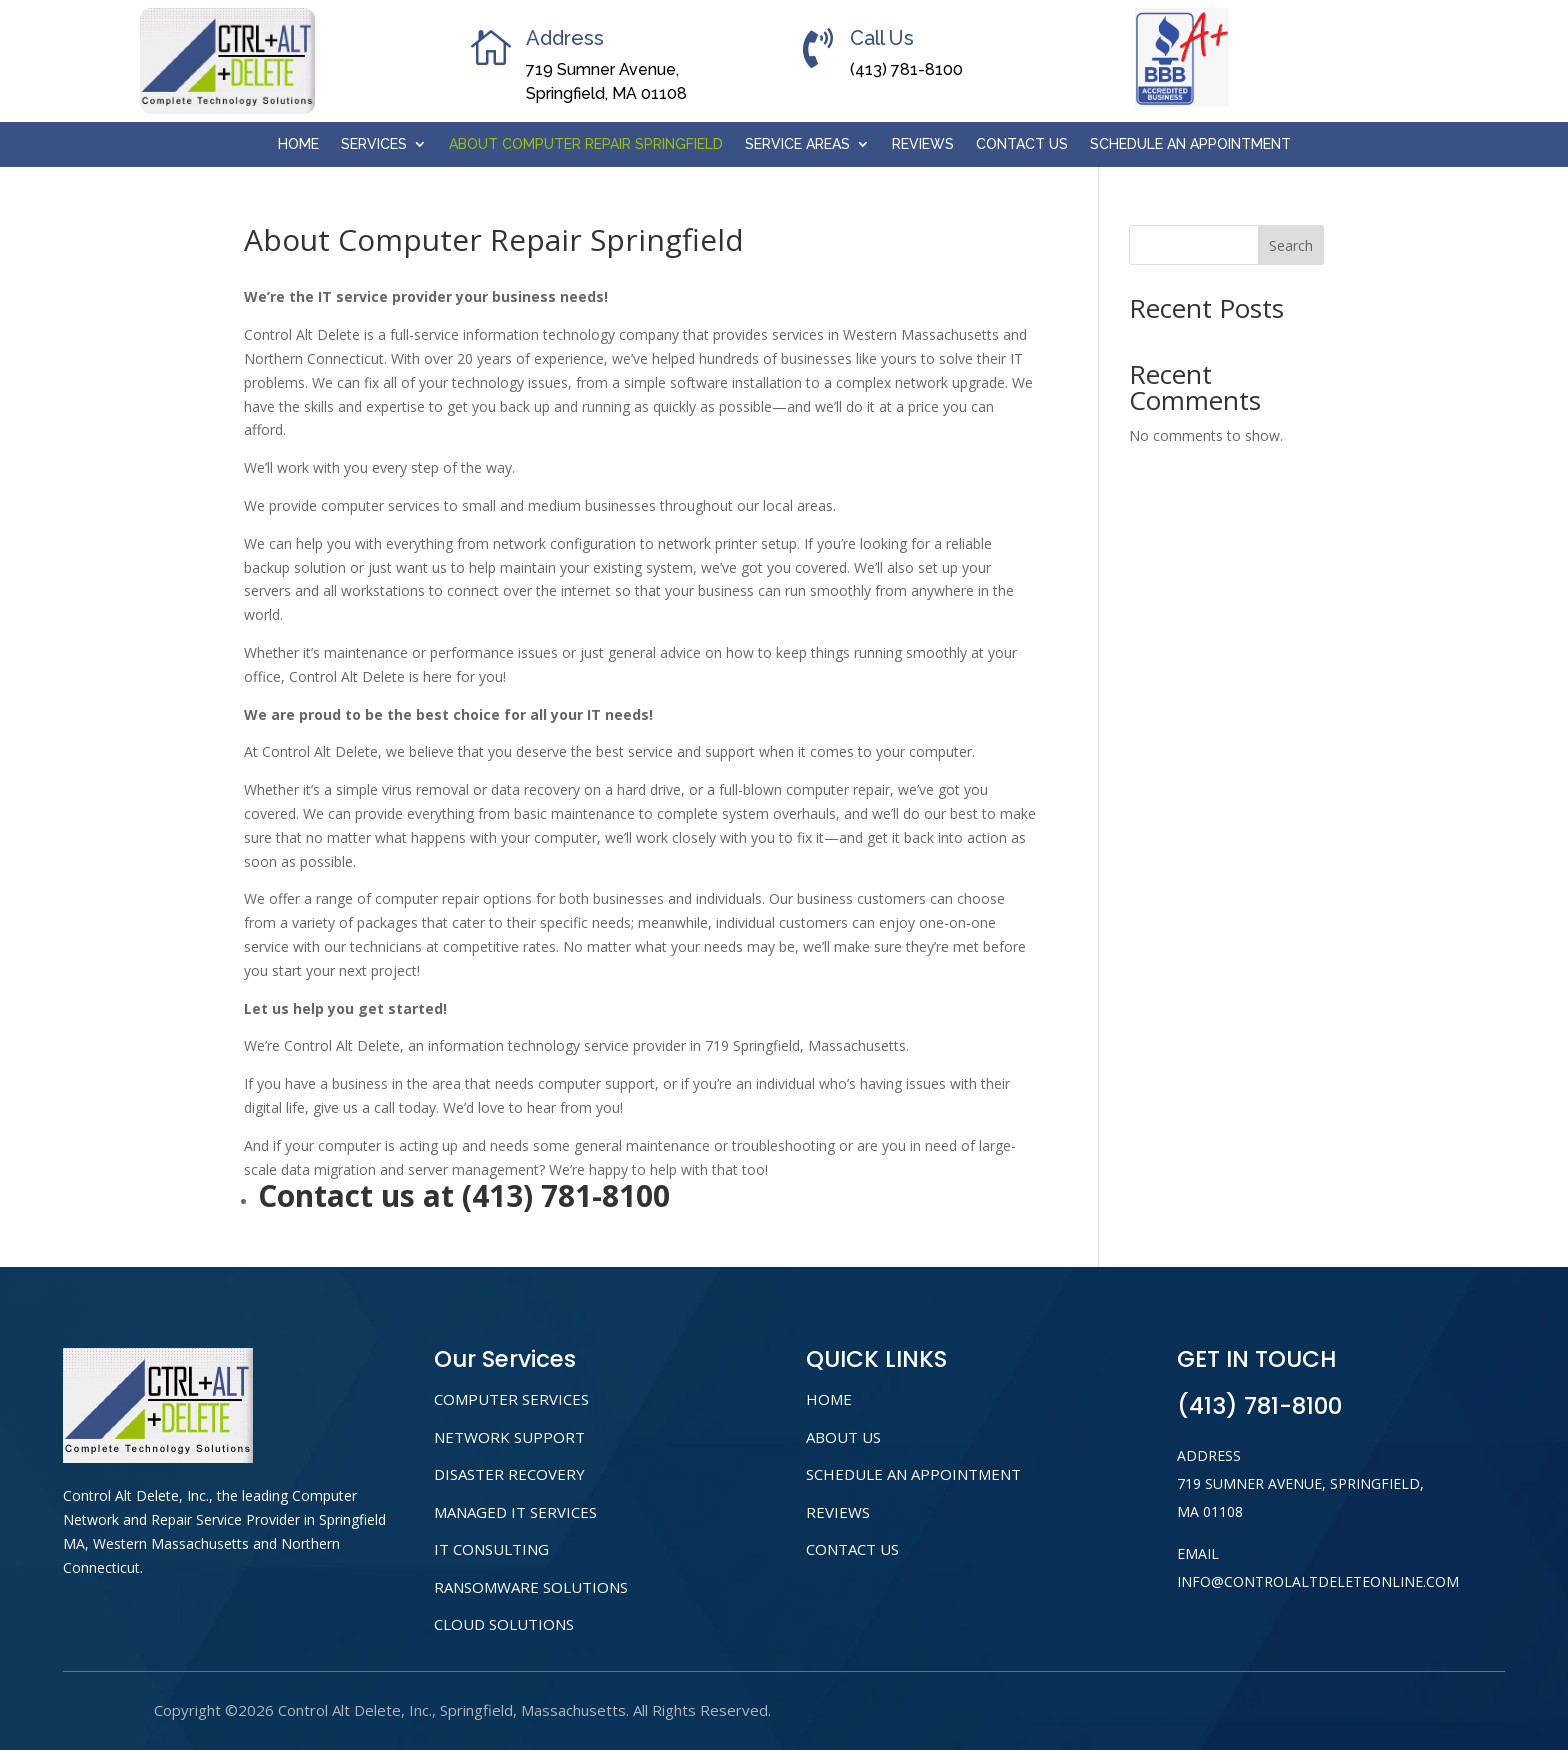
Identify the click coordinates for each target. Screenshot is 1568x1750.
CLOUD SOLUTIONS (504, 1624)
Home (298, 144)
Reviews (923, 144)
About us (843, 1437)
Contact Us (1022, 144)
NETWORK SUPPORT (509, 1437)
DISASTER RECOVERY (509, 1474)
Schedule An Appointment (1190, 144)
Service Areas (797, 144)
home (829, 1399)
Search (1291, 245)
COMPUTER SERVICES (511, 1399)
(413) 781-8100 (906, 69)
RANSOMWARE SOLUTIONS (531, 1587)
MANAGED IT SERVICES (515, 1512)
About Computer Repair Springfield (586, 144)
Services (374, 144)
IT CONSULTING (491, 1549)
